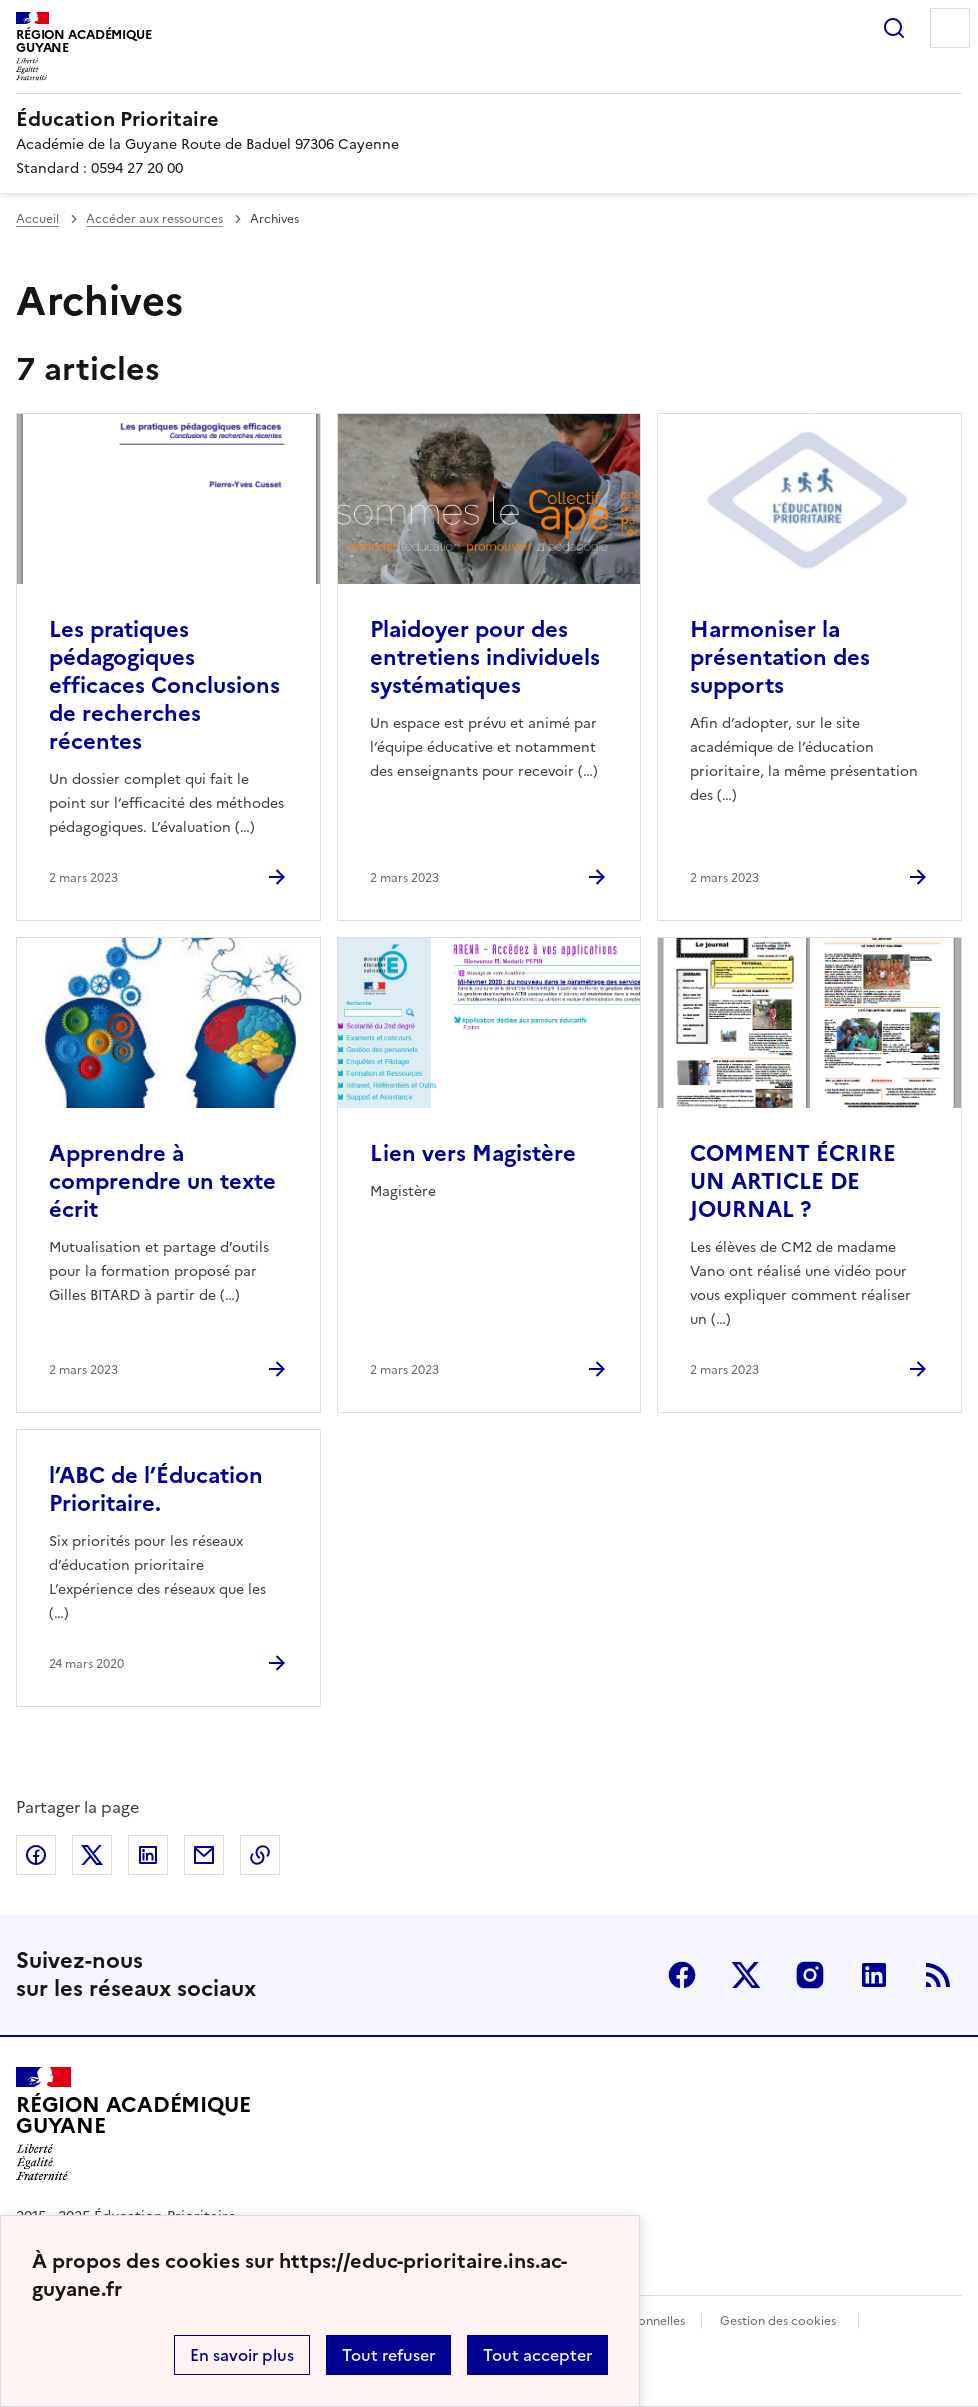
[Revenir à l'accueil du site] (133, 2124)
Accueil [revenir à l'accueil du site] (37, 219)
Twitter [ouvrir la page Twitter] (746, 1975)
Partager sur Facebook (36, 1855)
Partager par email (204, 1855)
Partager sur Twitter (92, 1855)
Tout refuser (388, 2355)
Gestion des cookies (778, 2321)
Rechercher (894, 28)
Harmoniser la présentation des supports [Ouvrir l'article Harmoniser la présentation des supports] (780, 657)
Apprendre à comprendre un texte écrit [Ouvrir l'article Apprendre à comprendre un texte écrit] (162, 1181)
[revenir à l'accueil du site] (489, 119)
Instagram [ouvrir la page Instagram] (810, 1975)
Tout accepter (537, 2355)
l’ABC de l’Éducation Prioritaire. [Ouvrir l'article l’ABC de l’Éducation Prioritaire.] (156, 1489)
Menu (950, 28)
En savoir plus (242, 2355)
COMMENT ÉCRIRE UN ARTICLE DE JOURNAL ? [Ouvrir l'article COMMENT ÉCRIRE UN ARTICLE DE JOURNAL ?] (793, 1181)
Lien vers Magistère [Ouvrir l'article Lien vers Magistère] (473, 1153)
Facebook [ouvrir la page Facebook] (682, 1975)
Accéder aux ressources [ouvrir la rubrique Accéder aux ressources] (154, 219)
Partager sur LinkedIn (148, 1855)
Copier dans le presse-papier (260, 1855)
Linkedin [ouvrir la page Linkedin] (874, 1975)
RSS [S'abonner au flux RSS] (938, 1975)
